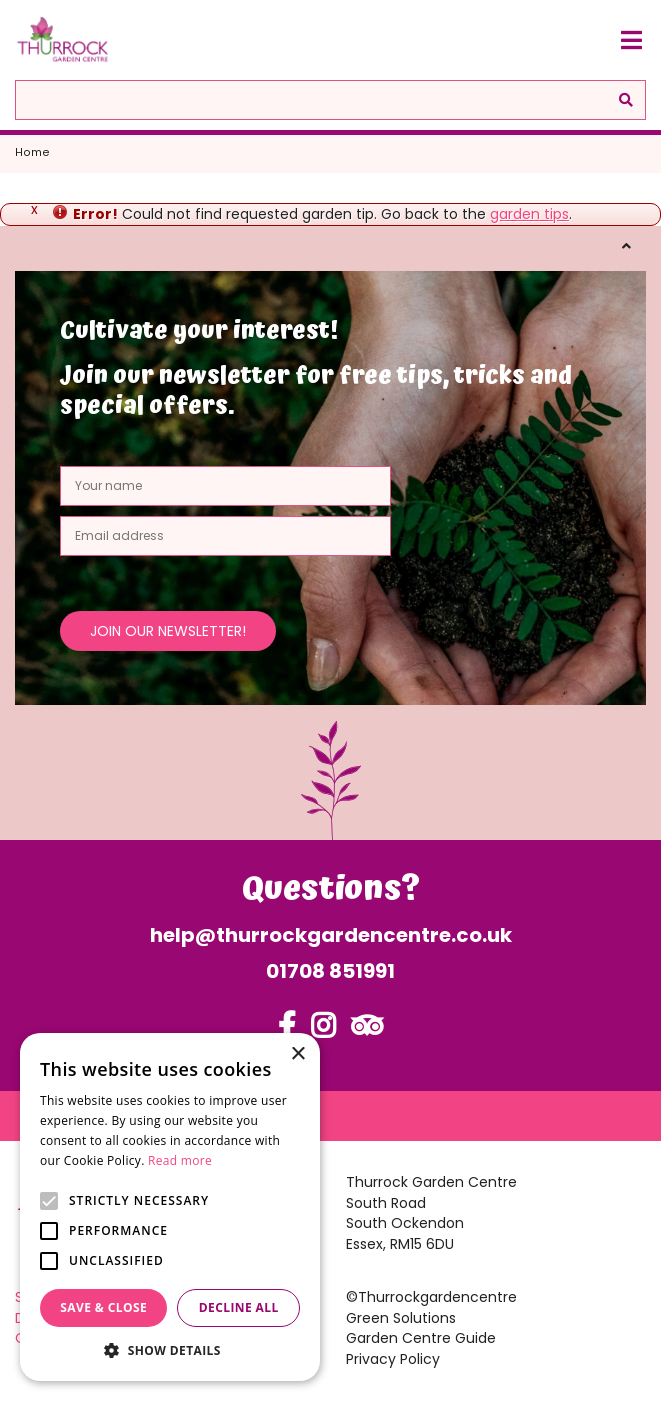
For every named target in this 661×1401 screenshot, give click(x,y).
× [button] (297, 1054)
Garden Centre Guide (421, 1338)
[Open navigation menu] (631, 40)
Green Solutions (401, 1318)
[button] (170, 1350)
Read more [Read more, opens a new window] (180, 1160)
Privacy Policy (393, 1359)
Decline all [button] (239, 1307)
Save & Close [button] (103, 1307)
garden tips (529, 214)
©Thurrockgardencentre (431, 1297)
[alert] (170, 1207)
